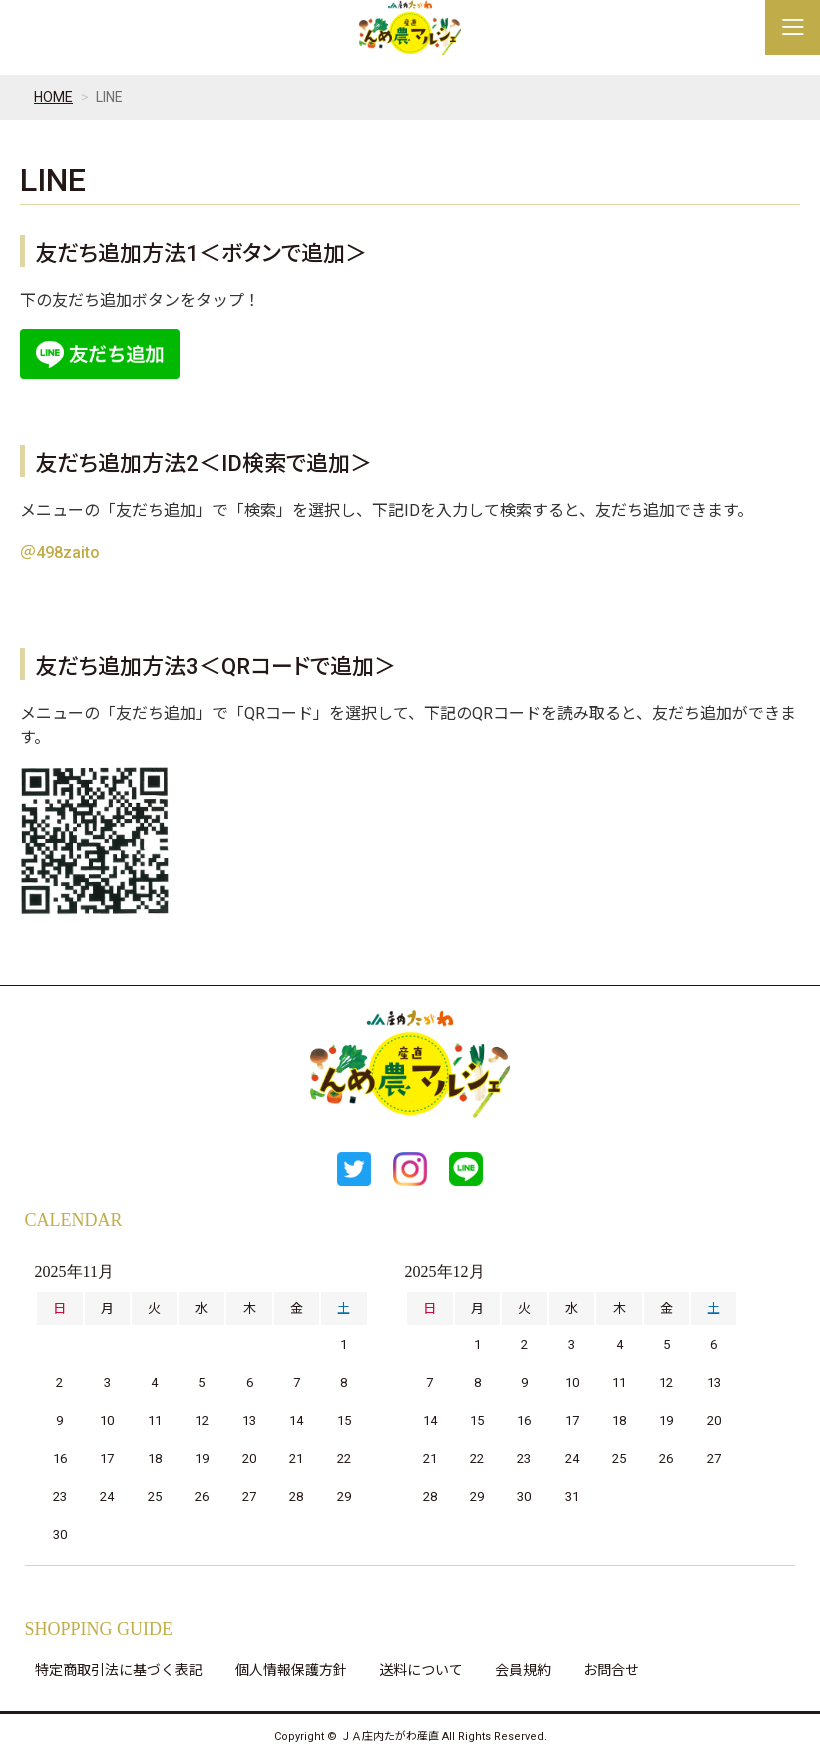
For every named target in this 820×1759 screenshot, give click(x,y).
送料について (421, 1670)
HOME (53, 97)
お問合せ (611, 1670)
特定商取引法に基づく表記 (119, 1670)
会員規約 (523, 1670)
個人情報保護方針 (291, 1670)
